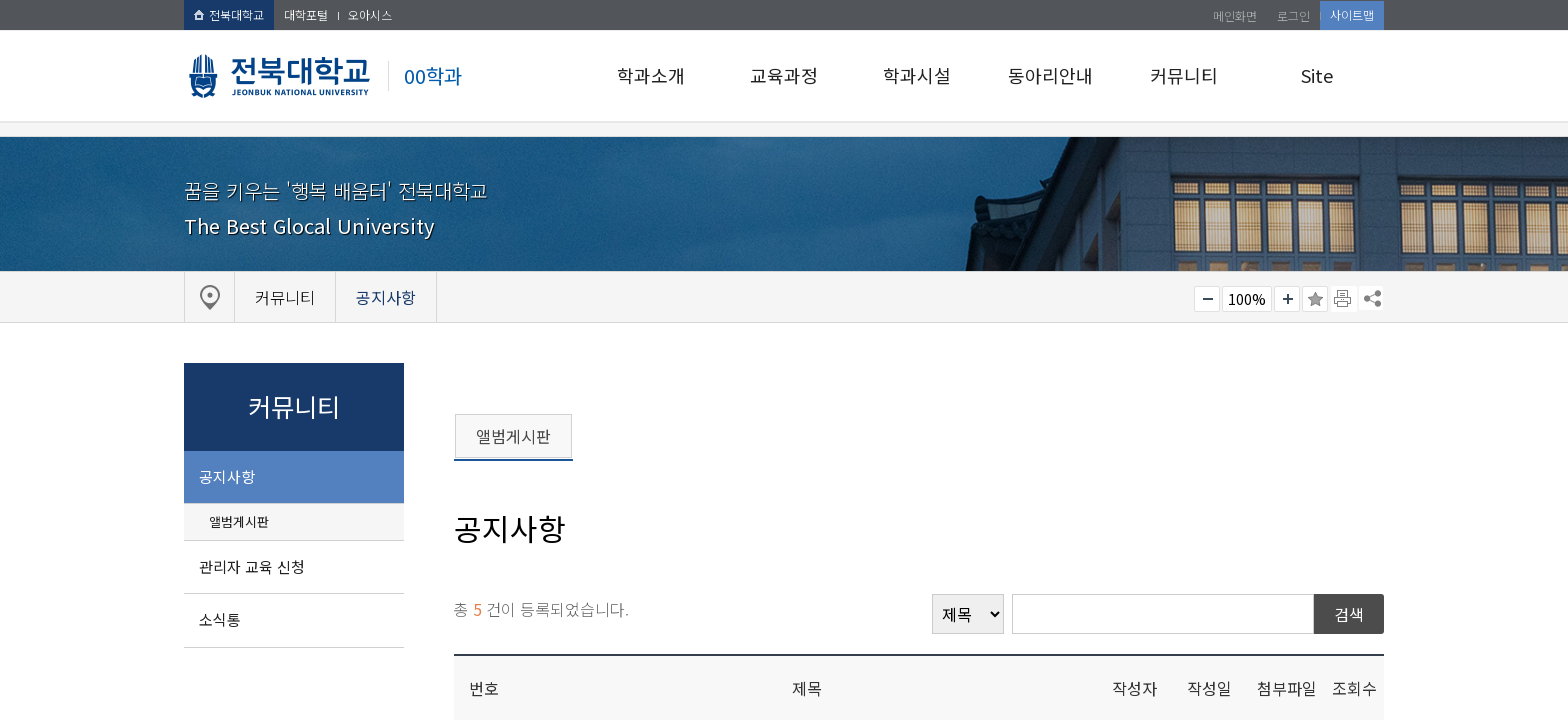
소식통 (220, 619)
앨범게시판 (239, 521)
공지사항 (227, 476)
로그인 (1293, 15)
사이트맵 (1352, 14)
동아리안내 (1050, 75)
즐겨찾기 (1315, 299)
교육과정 (784, 75)
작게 (1207, 299)
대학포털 (306, 14)
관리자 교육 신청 (252, 566)
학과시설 (917, 75)
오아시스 (370, 14)
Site (1317, 75)
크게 (1287, 299)
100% (1247, 299)
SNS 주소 (1371, 298)
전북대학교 (229, 14)
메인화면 (1235, 15)
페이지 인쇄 (1344, 299)
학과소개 (651, 75)
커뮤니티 (1184, 75)
